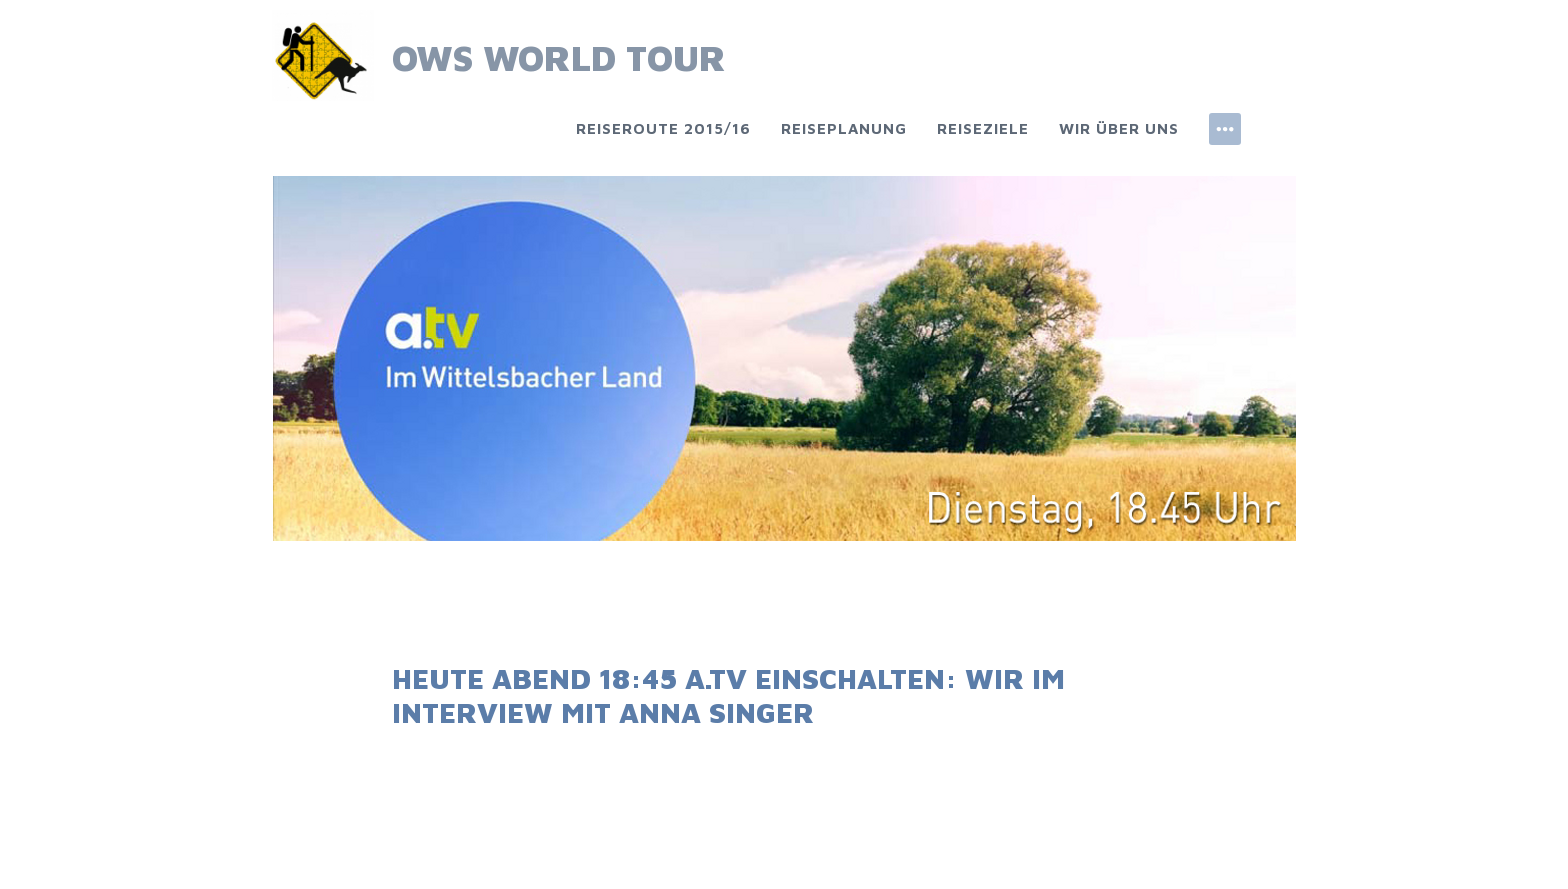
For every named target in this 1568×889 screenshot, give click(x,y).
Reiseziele (983, 128)
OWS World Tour (559, 57)
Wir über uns (1119, 128)
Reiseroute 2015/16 (663, 128)
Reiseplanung (844, 128)
